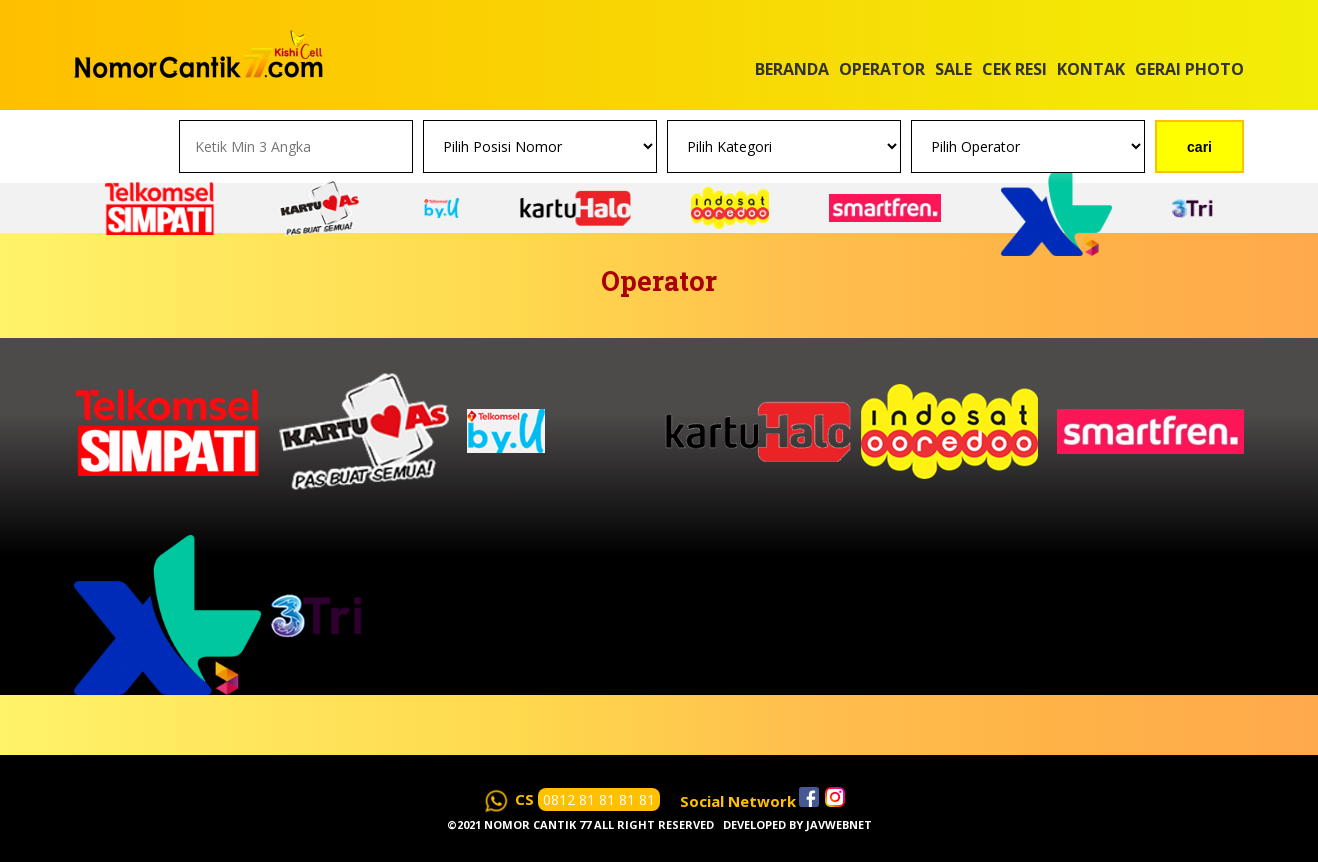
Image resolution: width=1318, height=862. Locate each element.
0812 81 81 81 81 (599, 799)
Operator (882, 69)
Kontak (1091, 69)
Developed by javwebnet (797, 824)
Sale (953, 69)
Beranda (792, 69)
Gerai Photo (1189, 69)
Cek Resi (1014, 69)
